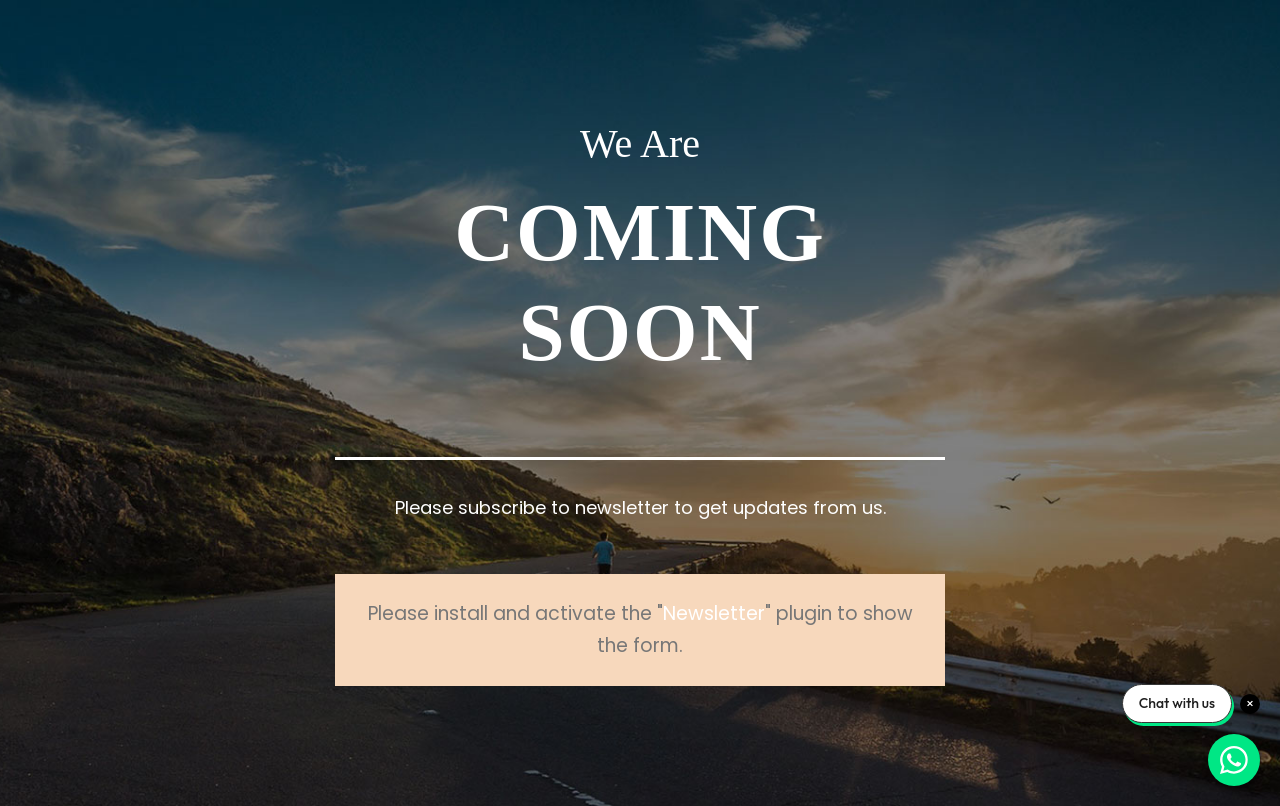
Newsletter (714, 613)
